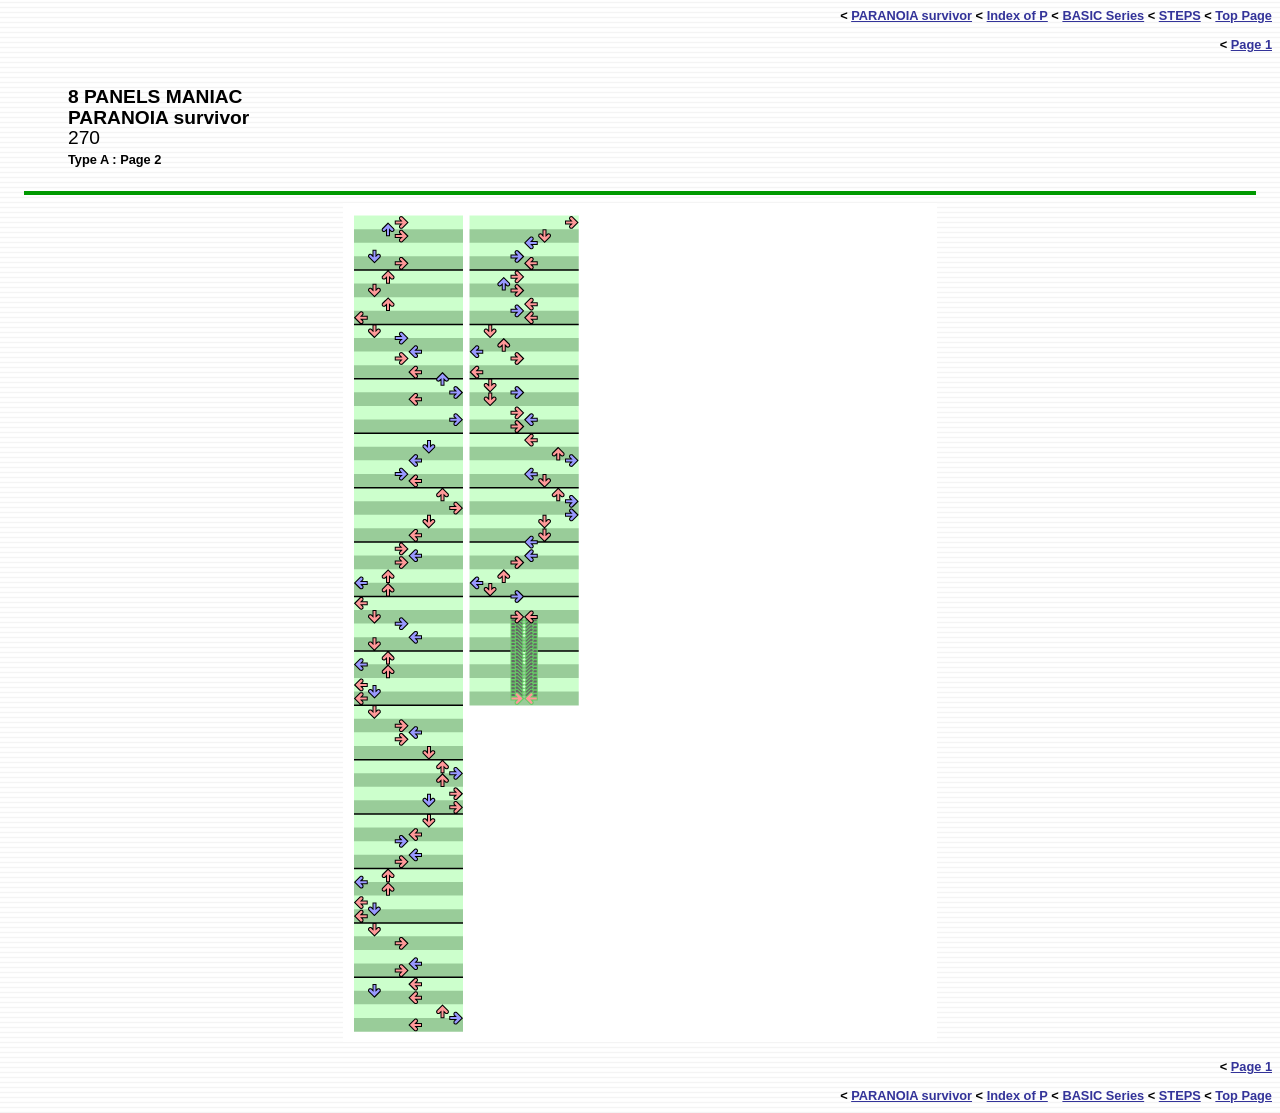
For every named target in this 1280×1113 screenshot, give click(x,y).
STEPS (1180, 15)
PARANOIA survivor (911, 15)
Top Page (1243, 15)
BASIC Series (1103, 15)
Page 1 (1251, 44)
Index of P (1017, 15)
